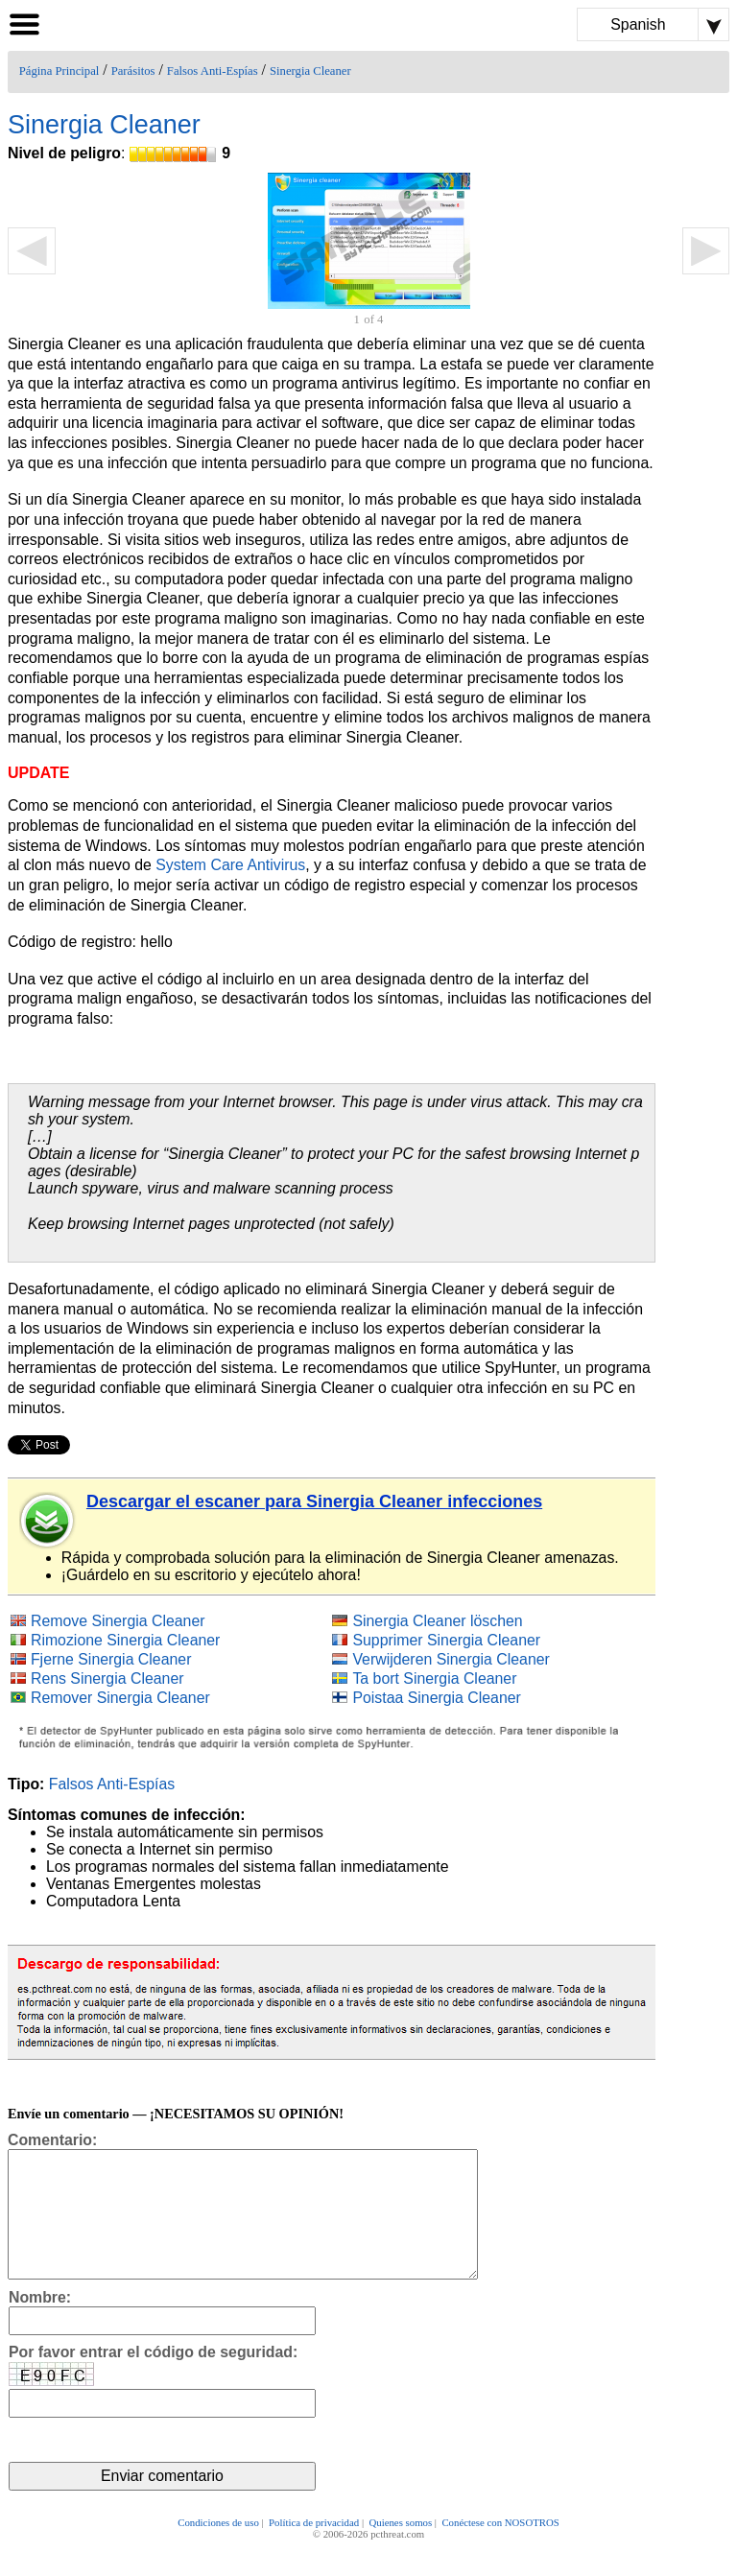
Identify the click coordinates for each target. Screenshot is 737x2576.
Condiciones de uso (218, 2549)
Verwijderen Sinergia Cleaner (450, 1659)
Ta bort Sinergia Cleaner (434, 1678)
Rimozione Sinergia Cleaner (125, 1640)
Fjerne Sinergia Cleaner (111, 1659)
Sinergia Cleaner (310, 71)
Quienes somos (400, 2549)
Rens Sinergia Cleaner (107, 1678)
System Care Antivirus (230, 865)
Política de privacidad (314, 2549)
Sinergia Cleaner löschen (437, 1621)
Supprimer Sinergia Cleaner (446, 1640)
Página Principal (59, 71)
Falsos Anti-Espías (212, 71)
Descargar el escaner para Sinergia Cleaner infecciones (314, 1501)
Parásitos (133, 71)
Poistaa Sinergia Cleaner (436, 1698)
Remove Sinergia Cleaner (118, 1621)
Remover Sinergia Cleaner (120, 1698)
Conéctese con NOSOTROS (500, 2549)
